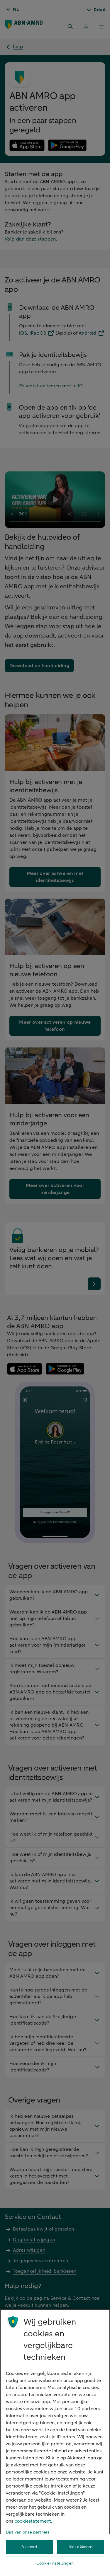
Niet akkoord (80, 2547)
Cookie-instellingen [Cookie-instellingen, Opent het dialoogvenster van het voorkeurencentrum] (55, 2563)
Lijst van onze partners (27, 2532)
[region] (55, 2442)
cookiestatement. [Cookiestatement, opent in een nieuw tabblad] (33, 2521)
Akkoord (29, 2547)
